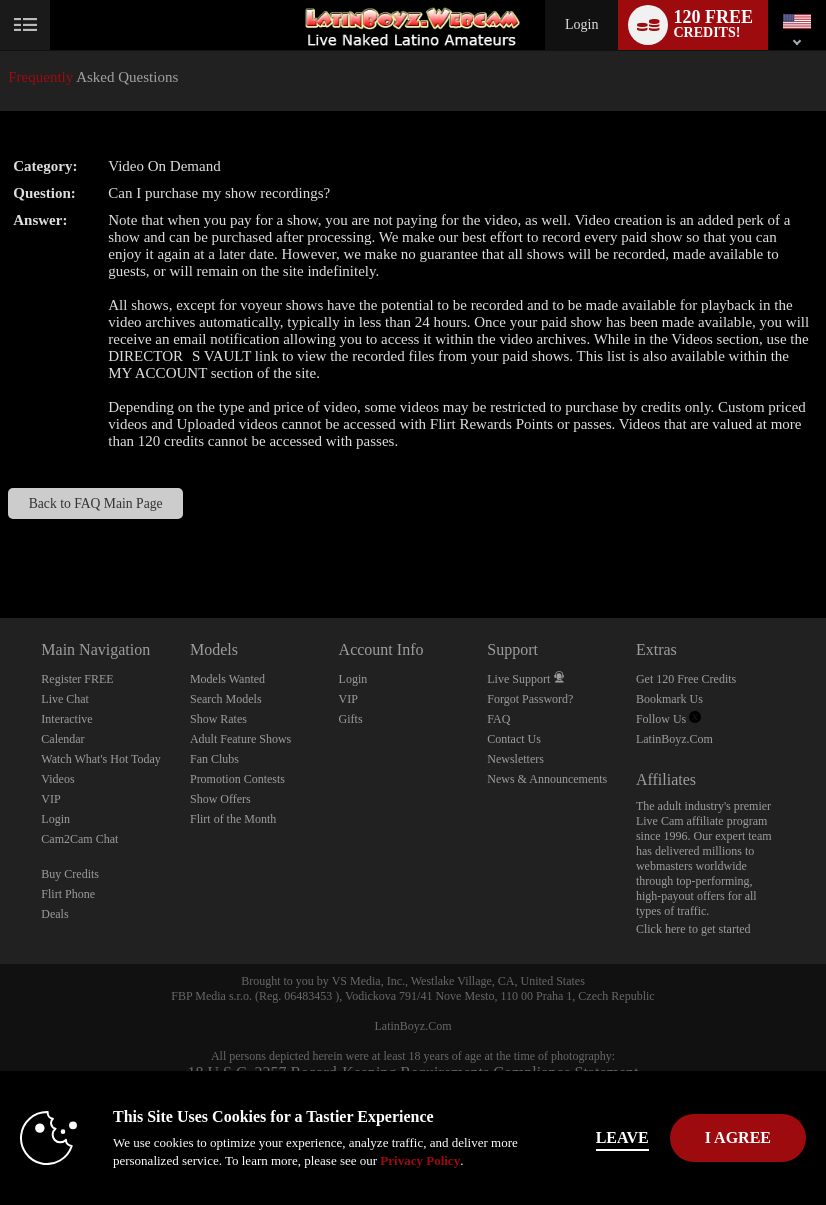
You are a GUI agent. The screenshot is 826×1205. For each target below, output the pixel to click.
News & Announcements (547, 779)
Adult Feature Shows (240, 739)
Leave (622, 1137)
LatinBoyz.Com (674, 739)
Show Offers (220, 799)
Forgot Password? (530, 699)
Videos (57, 779)
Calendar (62, 739)
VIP (50, 799)
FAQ (498, 719)
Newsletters (515, 759)
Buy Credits (70, 874)
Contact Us (514, 739)
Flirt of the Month (233, 819)
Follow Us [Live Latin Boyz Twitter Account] (668, 719)
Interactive (66, 719)
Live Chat (65, 699)
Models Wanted (227, 679)
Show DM (0, 543)
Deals (54, 914)
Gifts (351, 719)
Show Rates (218, 719)
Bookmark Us (669, 699)
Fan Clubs (214, 759)
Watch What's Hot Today (101, 759)
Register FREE (77, 679)
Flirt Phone (68, 894)
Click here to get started (693, 929)
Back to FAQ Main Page (96, 503)
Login (581, 24)
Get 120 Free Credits (686, 679)
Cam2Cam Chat (79, 839)
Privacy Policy (420, 1160)
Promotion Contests (237, 779)
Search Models (226, 699)
